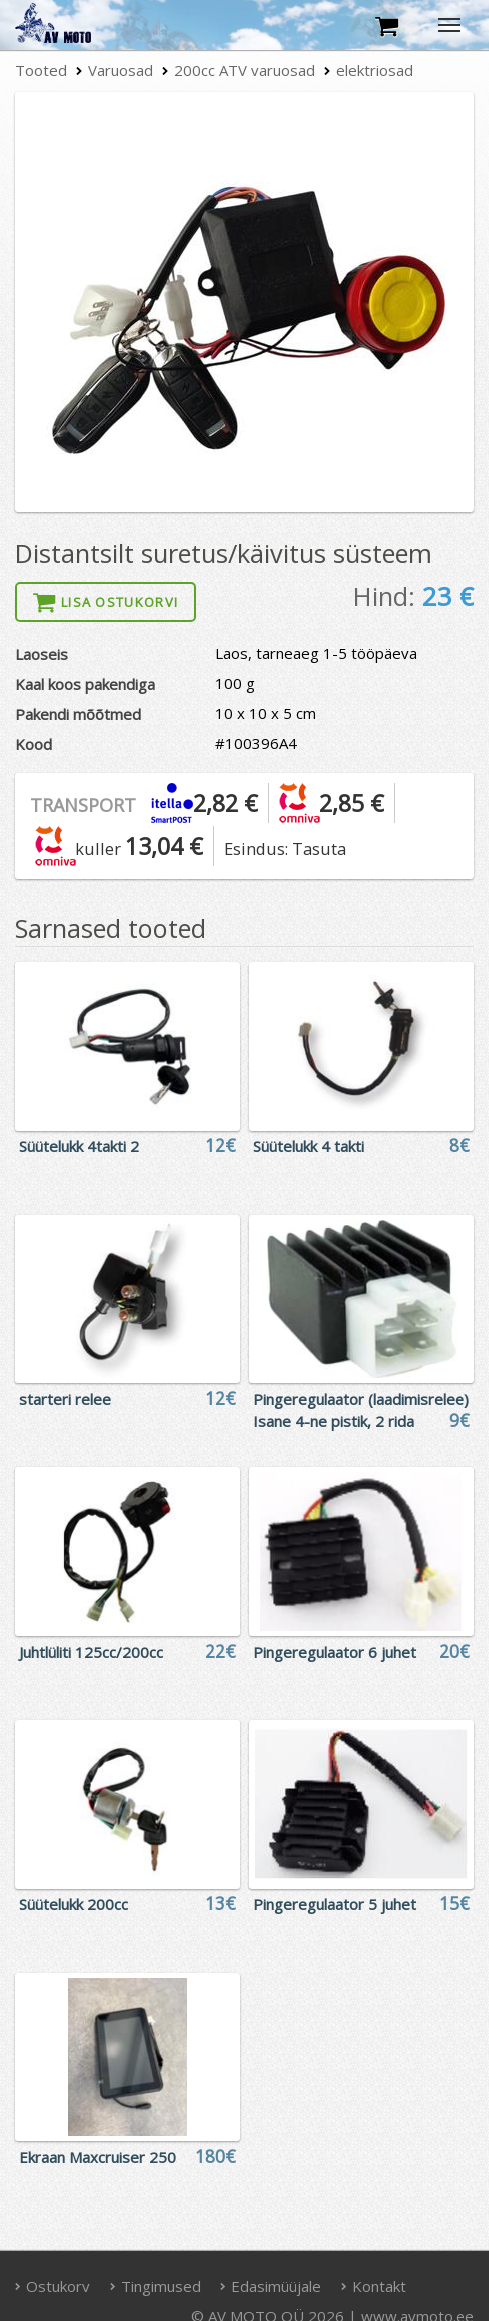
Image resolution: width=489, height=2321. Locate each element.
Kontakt (373, 2286)
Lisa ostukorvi (106, 602)
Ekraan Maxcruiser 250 (97, 2157)
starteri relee (65, 1399)
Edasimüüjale (271, 2286)
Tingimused (155, 2286)
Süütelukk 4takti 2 (79, 1146)
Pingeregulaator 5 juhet (334, 1904)
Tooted (41, 70)
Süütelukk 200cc (73, 1904)
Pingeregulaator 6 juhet (334, 1652)
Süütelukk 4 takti (308, 1146)
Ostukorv (53, 2286)
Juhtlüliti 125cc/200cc (91, 1652)
